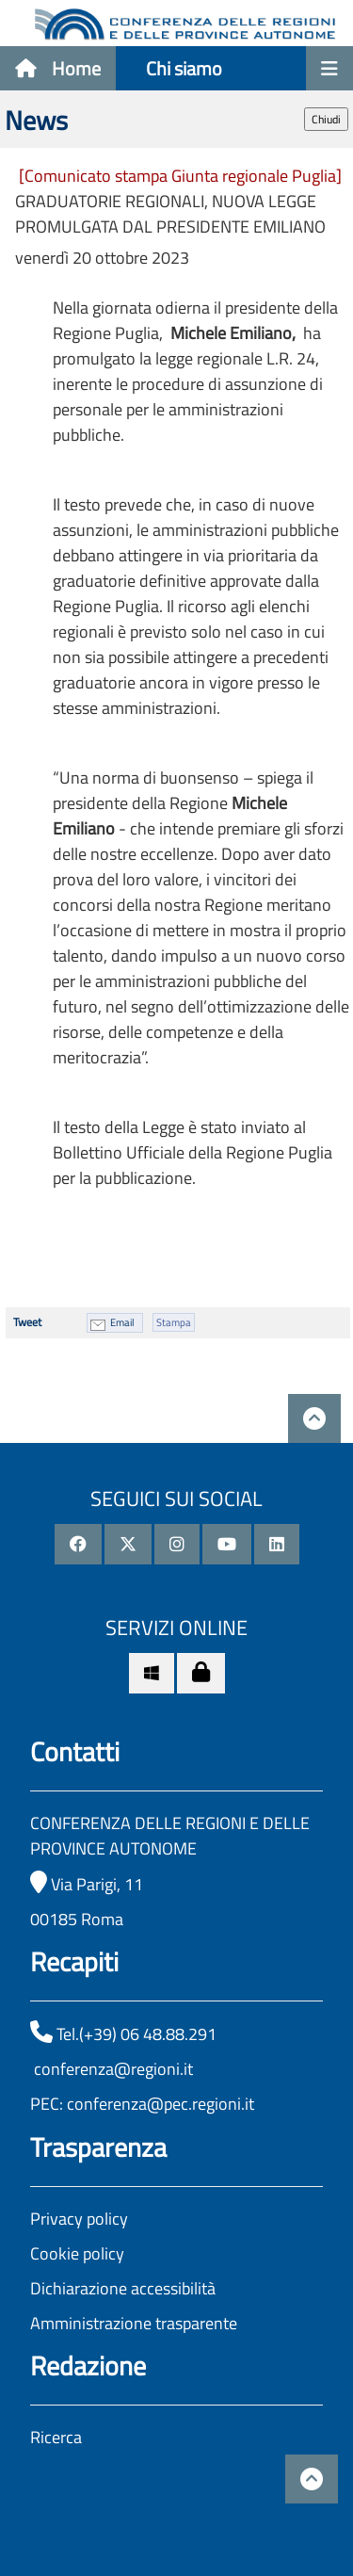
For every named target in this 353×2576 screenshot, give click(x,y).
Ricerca (56, 2437)
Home (58, 68)
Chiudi (326, 119)
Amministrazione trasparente (133, 2323)
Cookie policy (77, 2253)
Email (122, 1322)
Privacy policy (79, 2218)
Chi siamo (184, 68)
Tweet (27, 1322)
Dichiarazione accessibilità (123, 2288)
